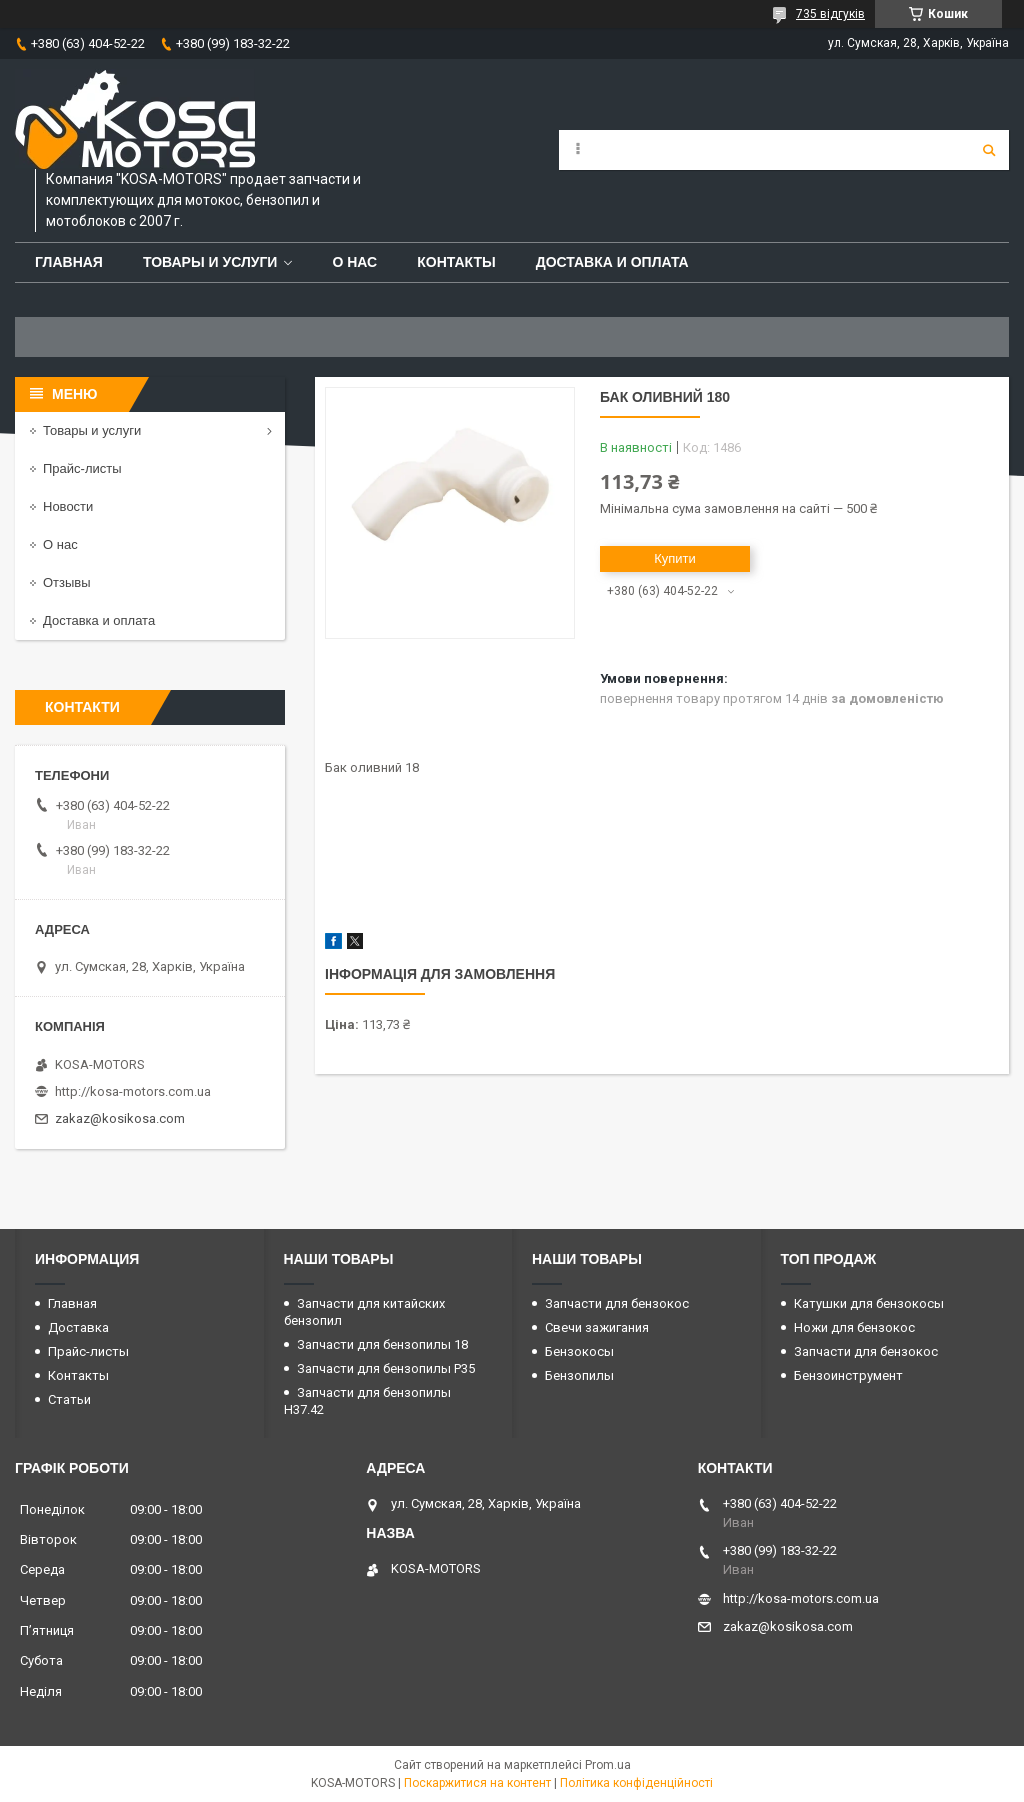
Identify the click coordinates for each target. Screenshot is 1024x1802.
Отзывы (67, 582)
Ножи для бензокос (854, 1327)
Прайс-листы (82, 468)
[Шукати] (989, 150)
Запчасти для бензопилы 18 (382, 1344)
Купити (675, 558)
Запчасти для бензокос (617, 1303)
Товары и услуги (210, 262)
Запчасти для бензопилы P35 (386, 1368)
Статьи (69, 1399)
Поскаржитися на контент (477, 1783)
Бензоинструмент (848, 1375)
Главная (69, 262)
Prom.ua (608, 1765)
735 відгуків (830, 14)
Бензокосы (579, 1351)
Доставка (78, 1327)
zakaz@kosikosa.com (120, 1118)
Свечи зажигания (597, 1327)
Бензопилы (579, 1375)
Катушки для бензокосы (869, 1303)
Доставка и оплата (612, 262)
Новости (68, 506)
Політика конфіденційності (636, 1783)
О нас (354, 262)
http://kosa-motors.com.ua (133, 1091)
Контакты (456, 262)
